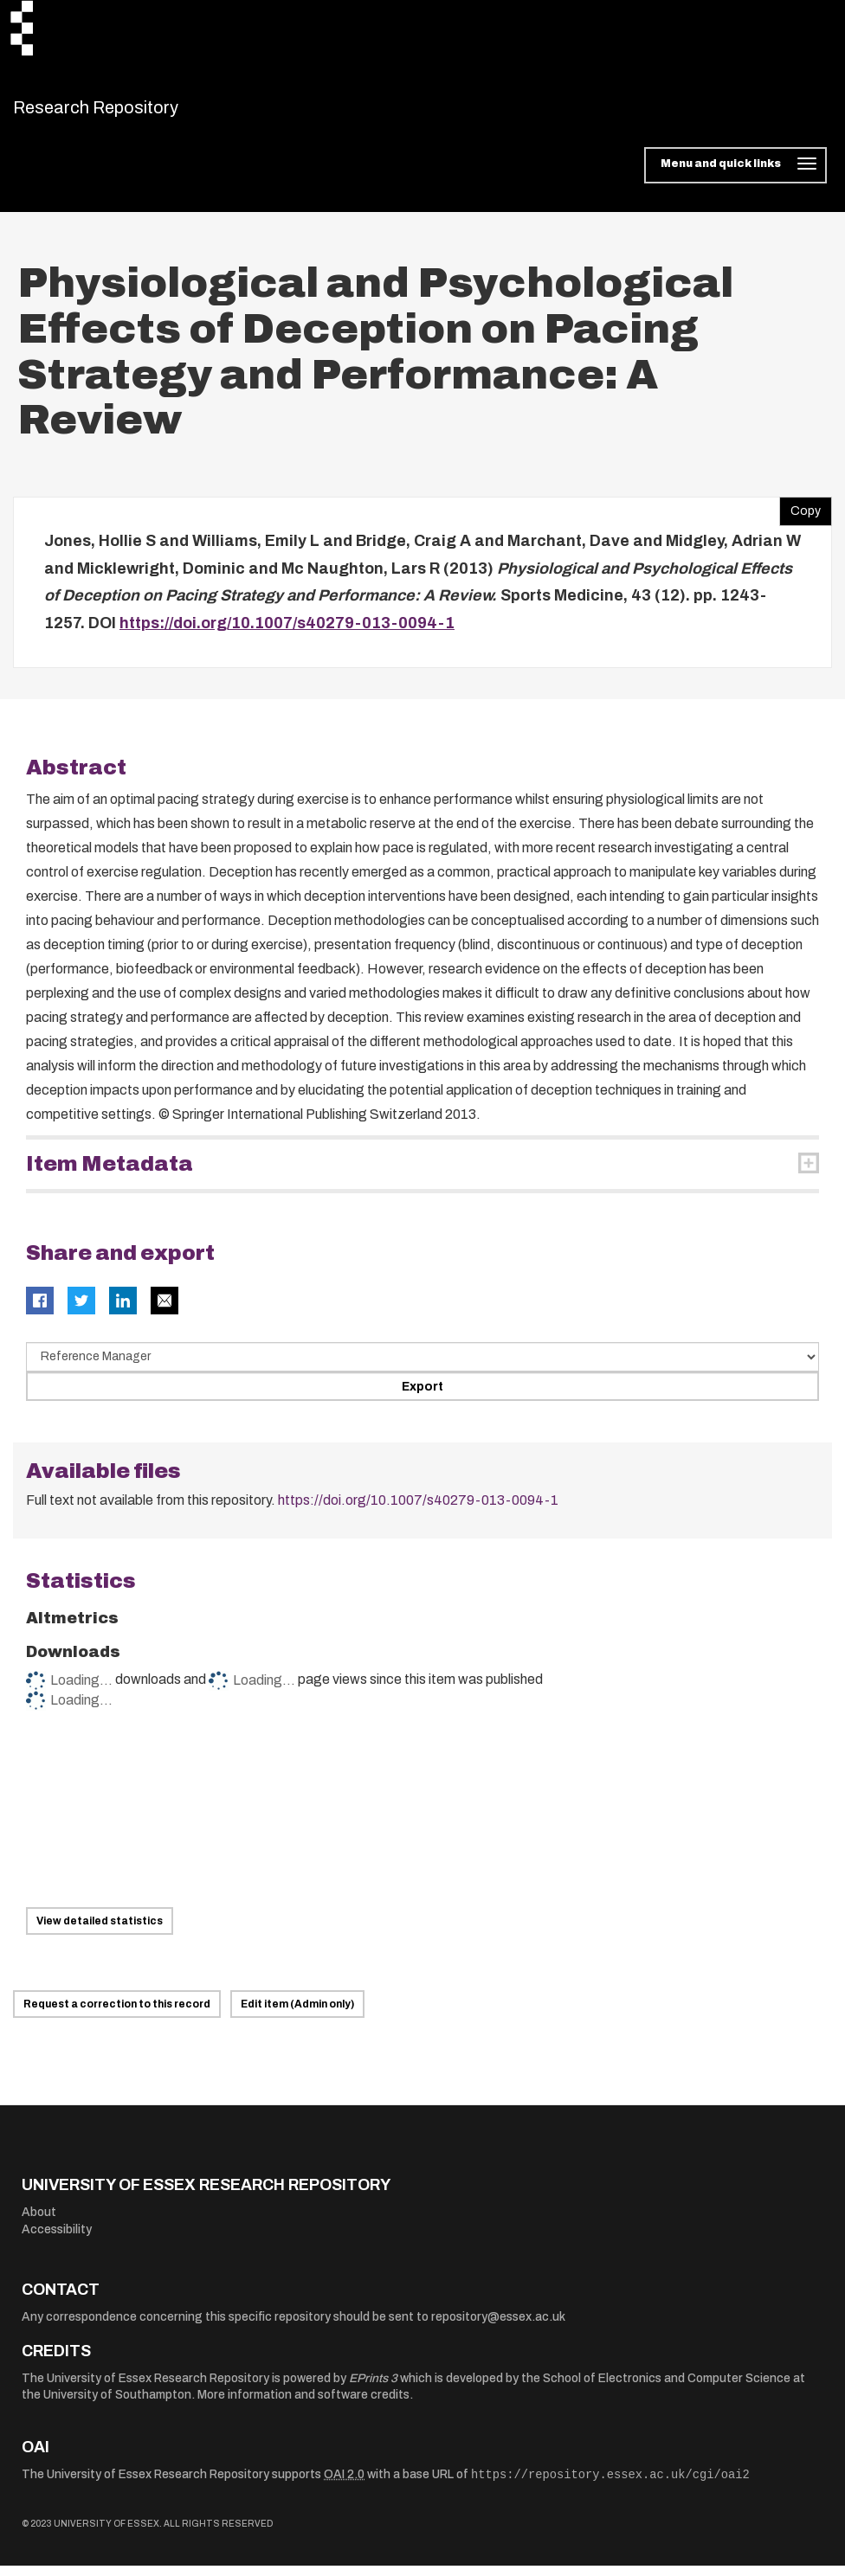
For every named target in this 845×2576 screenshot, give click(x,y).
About (39, 2223)
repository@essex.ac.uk (498, 2327)
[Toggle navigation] (735, 176)
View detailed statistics (99, 1931)
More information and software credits (303, 2405)
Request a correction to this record (116, 2015)
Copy (800, 518)
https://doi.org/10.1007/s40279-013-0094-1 (287, 633)
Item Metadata (109, 1175)
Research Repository (134, 112)
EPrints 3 (373, 2388)
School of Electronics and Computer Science (666, 2388)
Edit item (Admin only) (297, 2015)
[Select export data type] (422, 1368)
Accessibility (57, 2239)
